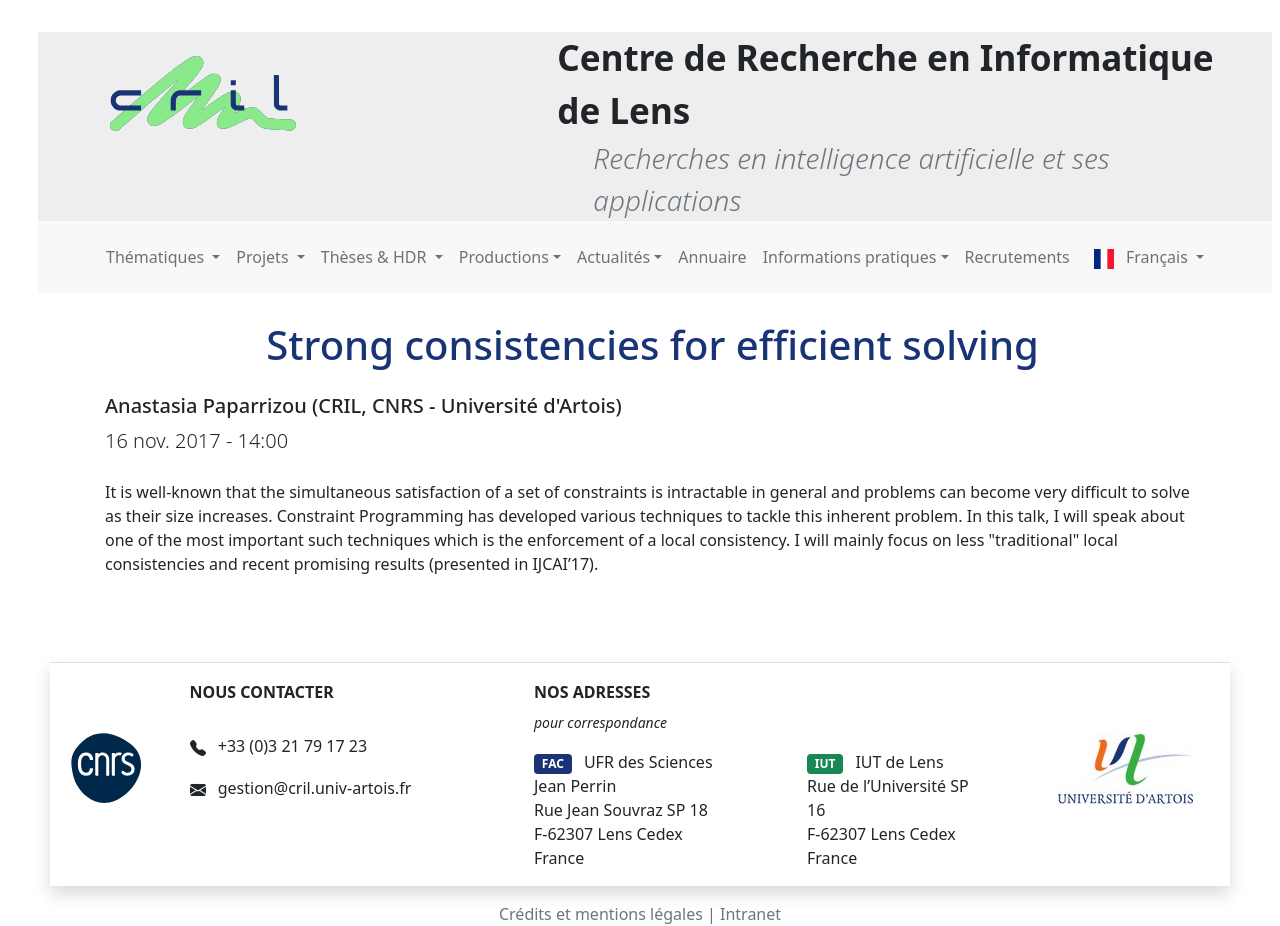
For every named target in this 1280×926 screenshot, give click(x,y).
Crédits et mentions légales (601, 914)
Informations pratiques (850, 257)
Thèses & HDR (376, 257)
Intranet (750, 914)
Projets (264, 257)
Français (1143, 257)
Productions (504, 257)
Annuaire (712, 257)
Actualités (613, 257)
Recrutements (1017, 257)
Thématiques (157, 257)
